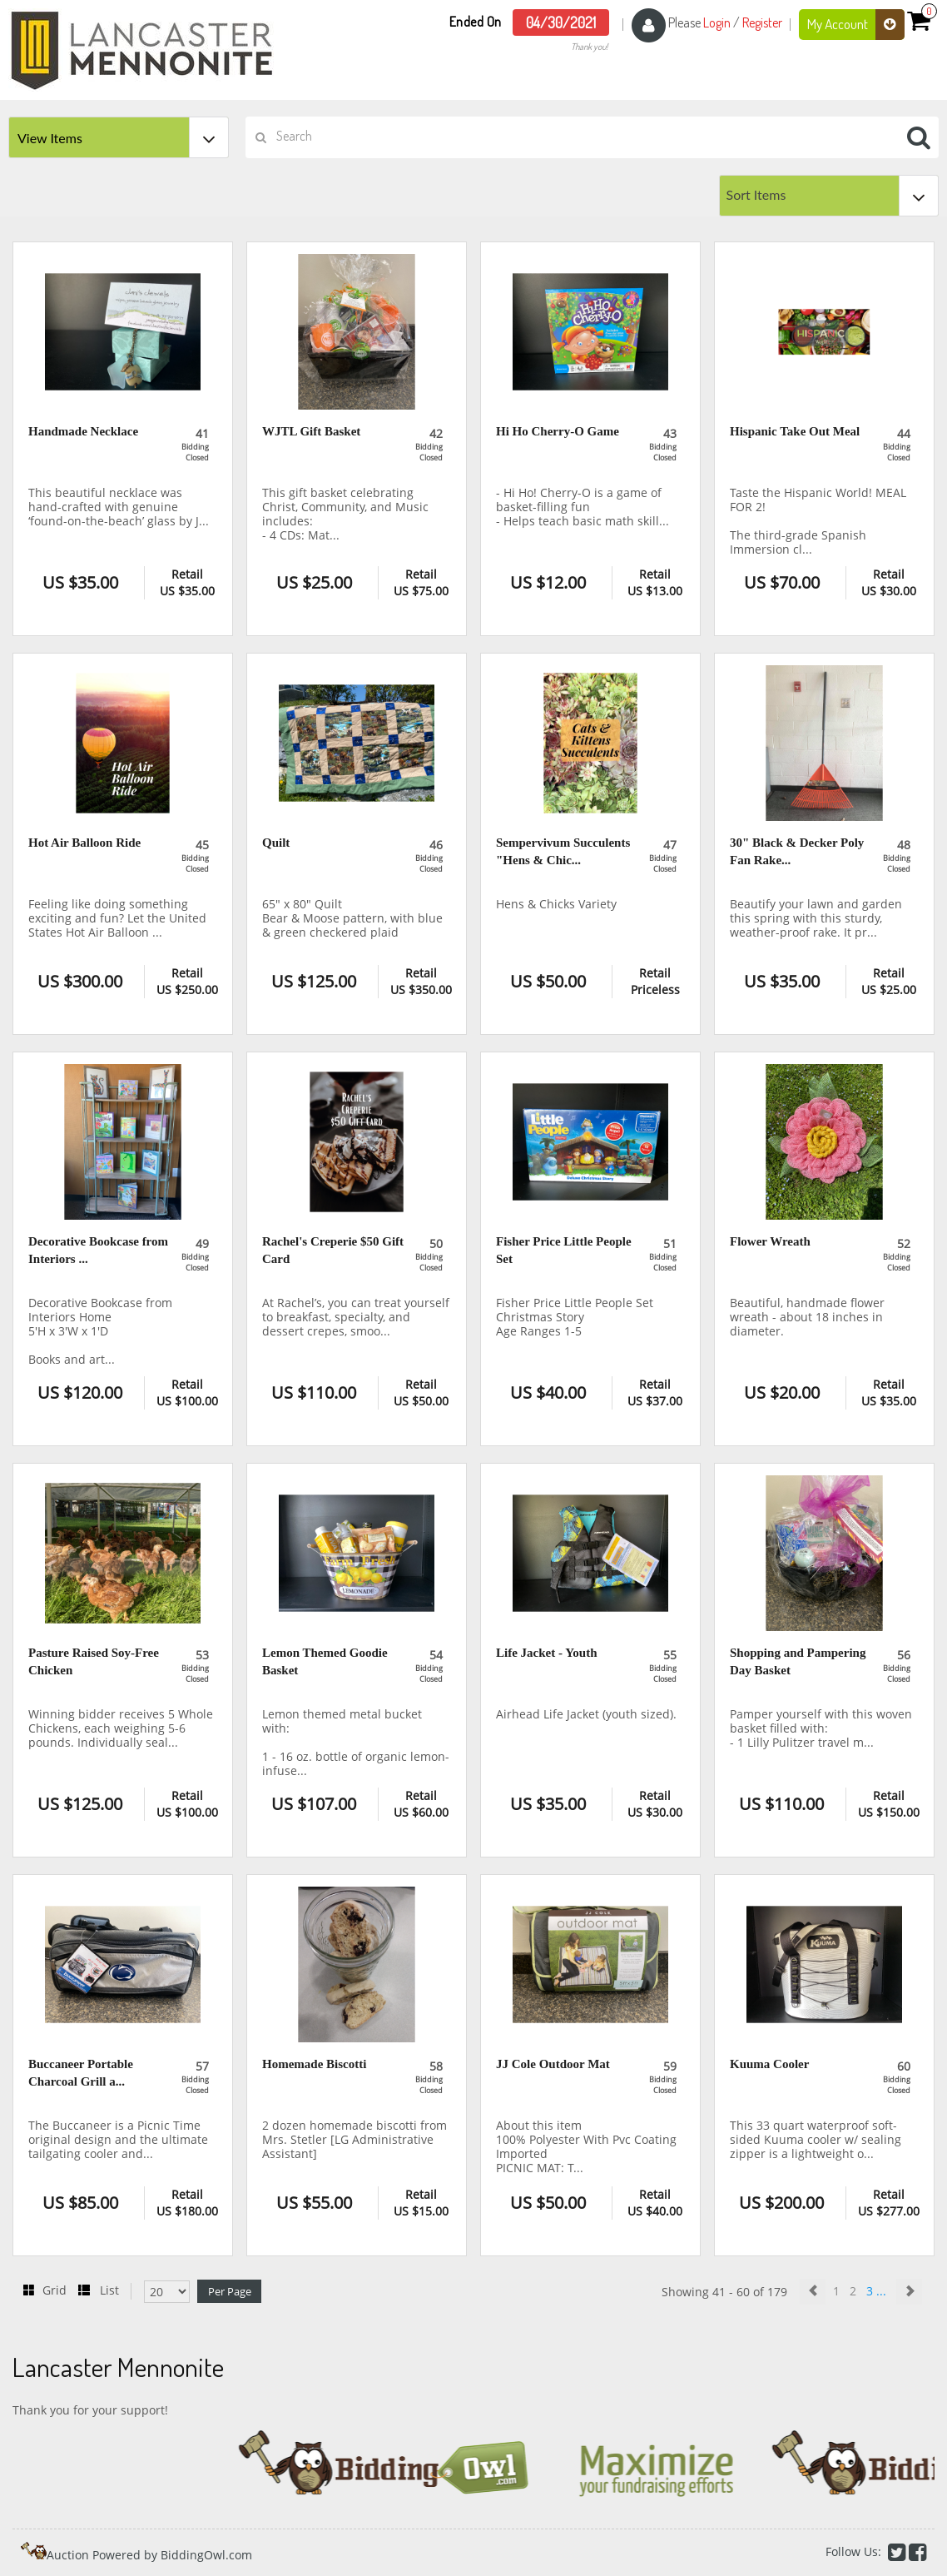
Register (762, 22)
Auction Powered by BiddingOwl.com (149, 2555)
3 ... (878, 2291)
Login (717, 22)
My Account (856, 24)
